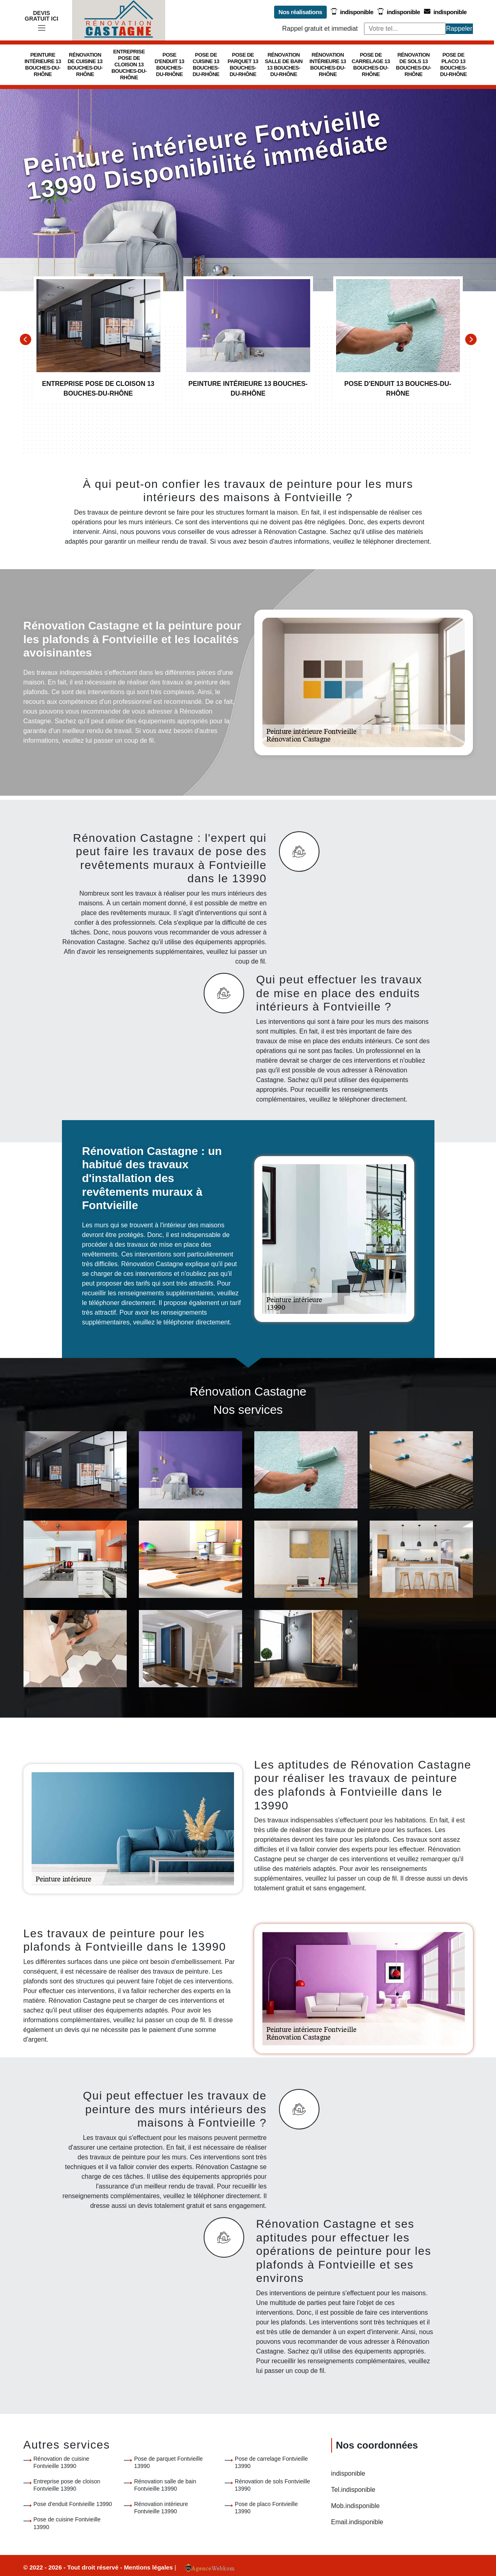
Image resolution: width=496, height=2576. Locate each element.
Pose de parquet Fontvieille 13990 (168, 2462)
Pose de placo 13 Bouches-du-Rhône (453, 64)
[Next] (471, 339)
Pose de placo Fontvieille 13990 (266, 2508)
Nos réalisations (300, 11)
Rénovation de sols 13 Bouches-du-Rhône (413, 64)
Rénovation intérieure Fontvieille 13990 (161, 2508)
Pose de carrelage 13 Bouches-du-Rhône (371, 64)
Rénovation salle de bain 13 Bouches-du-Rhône (283, 64)
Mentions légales (149, 2567)
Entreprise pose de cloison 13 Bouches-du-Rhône (129, 64)
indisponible (352, 11)
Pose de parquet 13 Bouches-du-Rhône (243, 64)
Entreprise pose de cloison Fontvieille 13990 (67, 2485)
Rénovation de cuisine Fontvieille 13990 (61, 2462)
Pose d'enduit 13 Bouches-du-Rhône (169, 64)
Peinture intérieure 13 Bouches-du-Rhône (42, 64)
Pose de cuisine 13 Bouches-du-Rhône (206, 64)
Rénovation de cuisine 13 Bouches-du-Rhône (85, 64)
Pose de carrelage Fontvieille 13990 (271, 2462)
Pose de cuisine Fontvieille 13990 (67, 2523)
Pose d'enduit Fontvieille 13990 (73, 2504)
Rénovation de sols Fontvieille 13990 (272, 2485)
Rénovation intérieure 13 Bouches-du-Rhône (327, 64)
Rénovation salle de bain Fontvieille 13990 (165, 2485)
